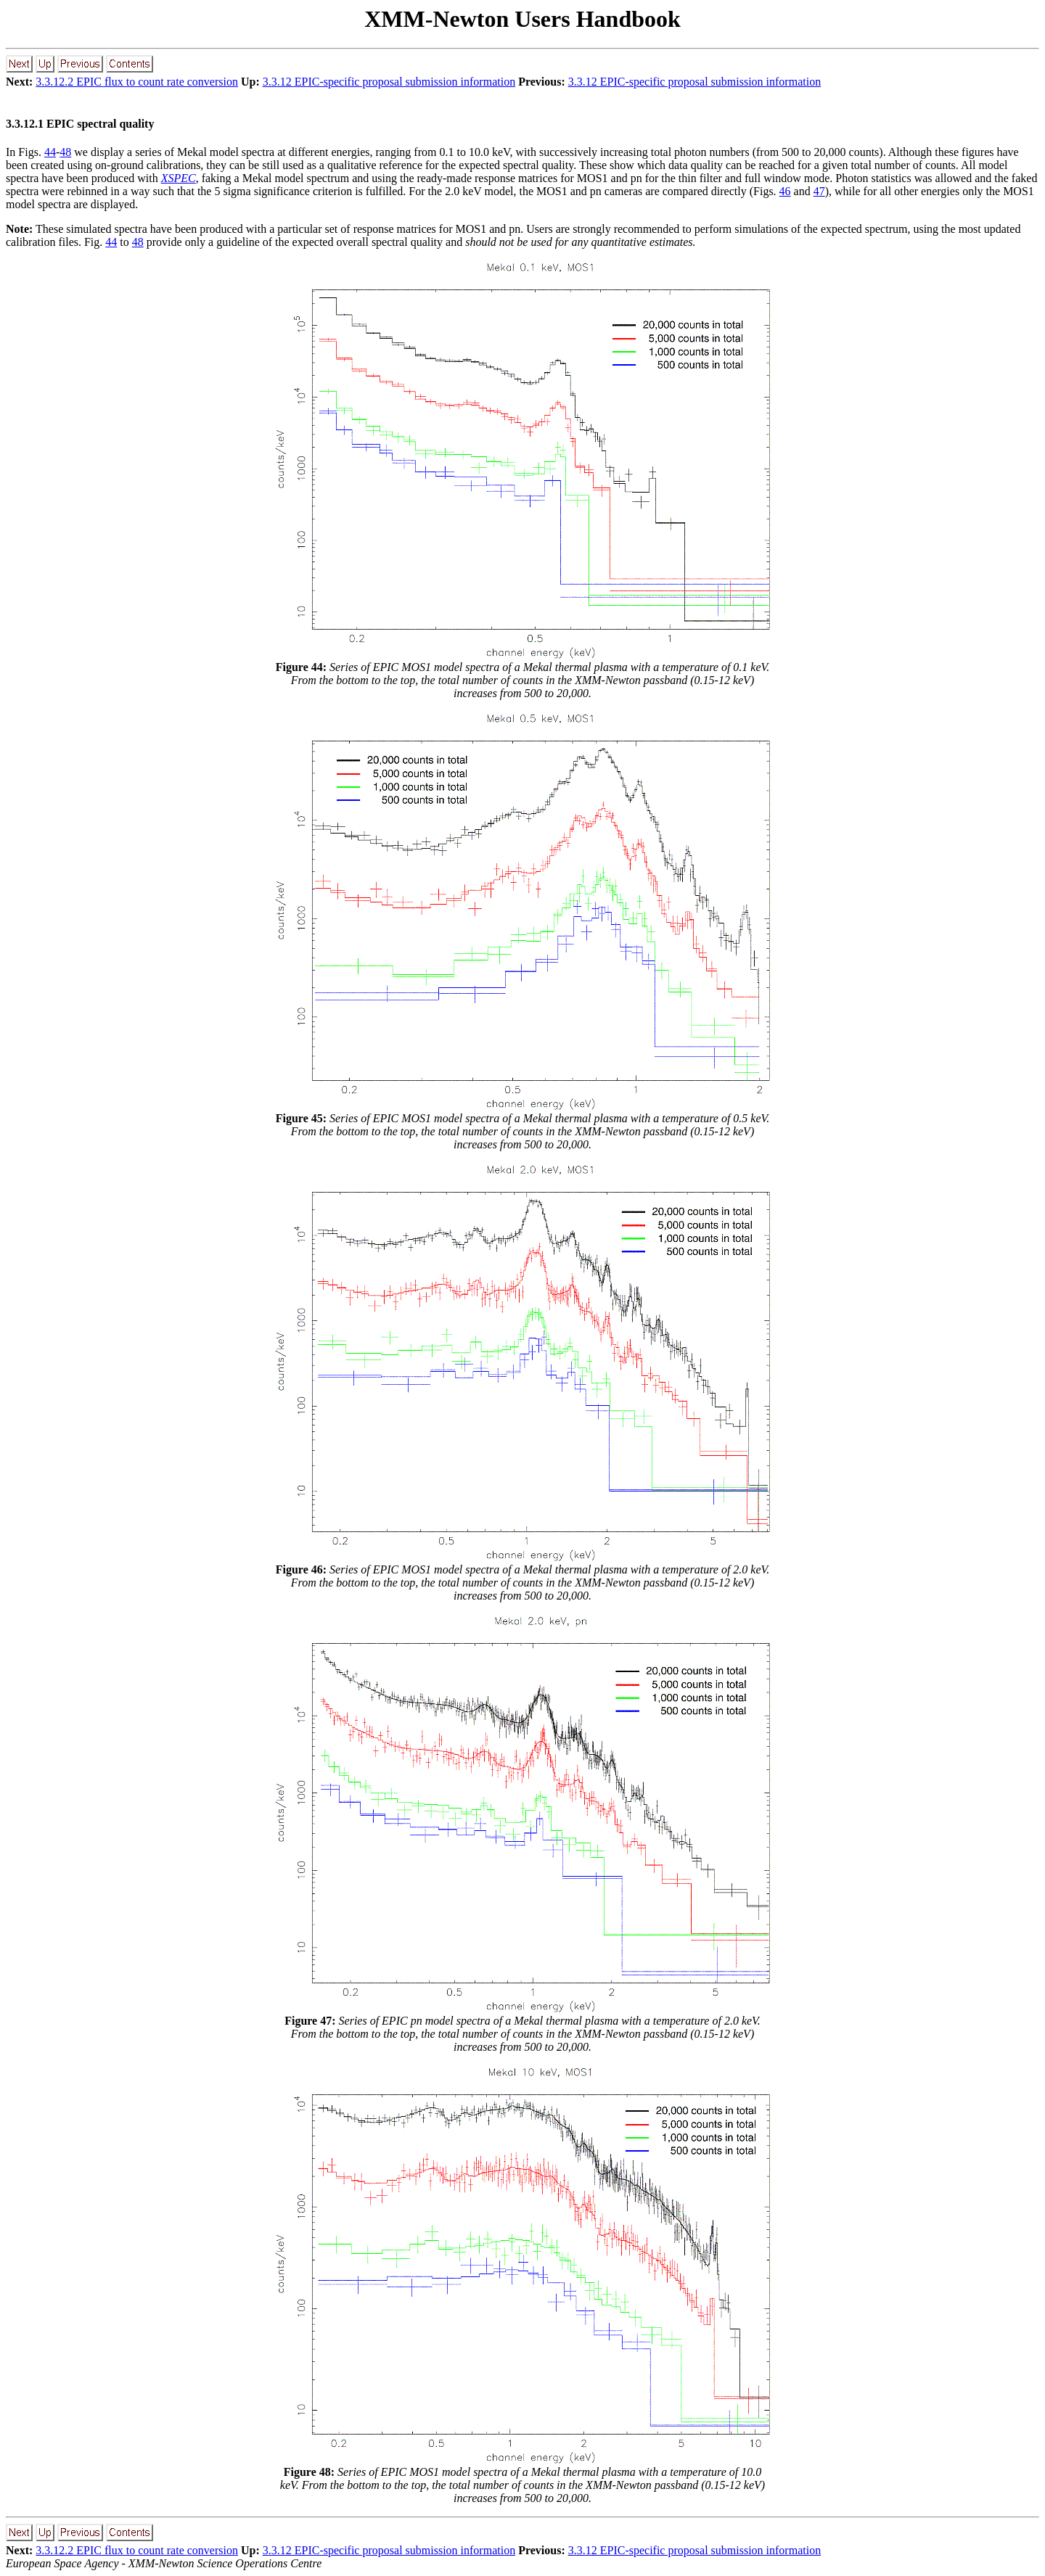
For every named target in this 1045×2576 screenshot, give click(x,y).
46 (785, 191)
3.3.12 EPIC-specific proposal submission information (389, 81)
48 (65, 152)
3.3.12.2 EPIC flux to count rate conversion (137, 81)
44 (50, 152)
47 (819, 191)
